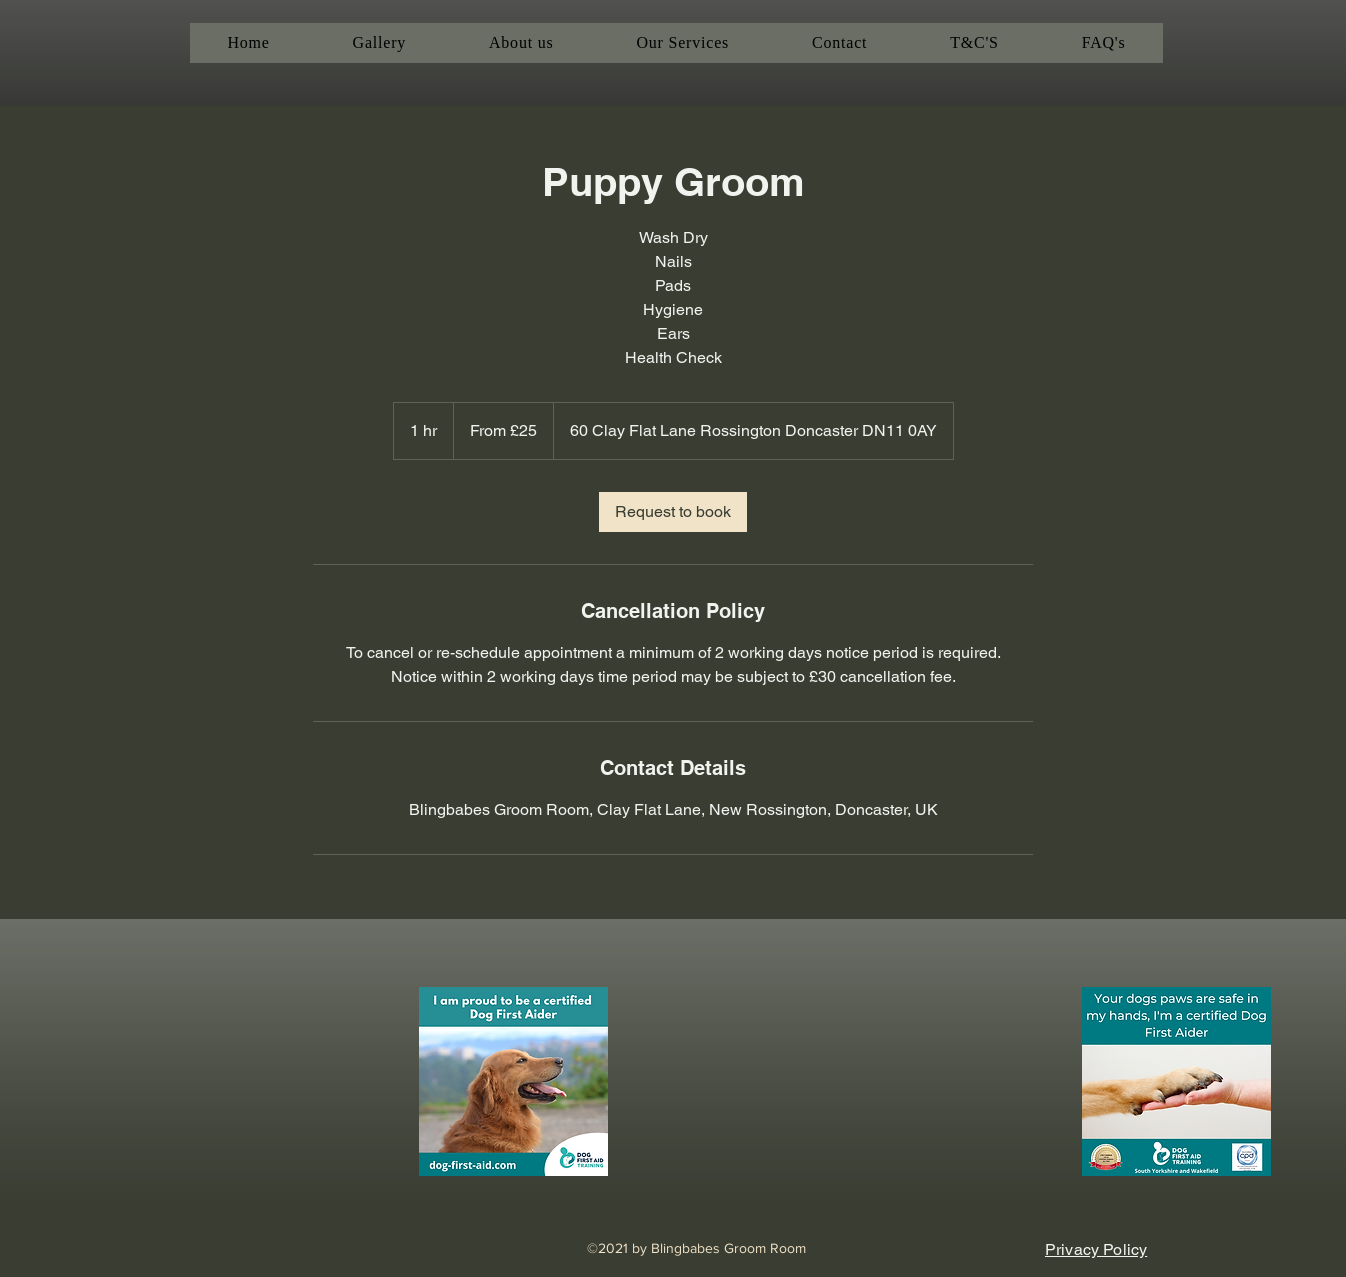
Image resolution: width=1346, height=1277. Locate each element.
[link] (673, 512)
